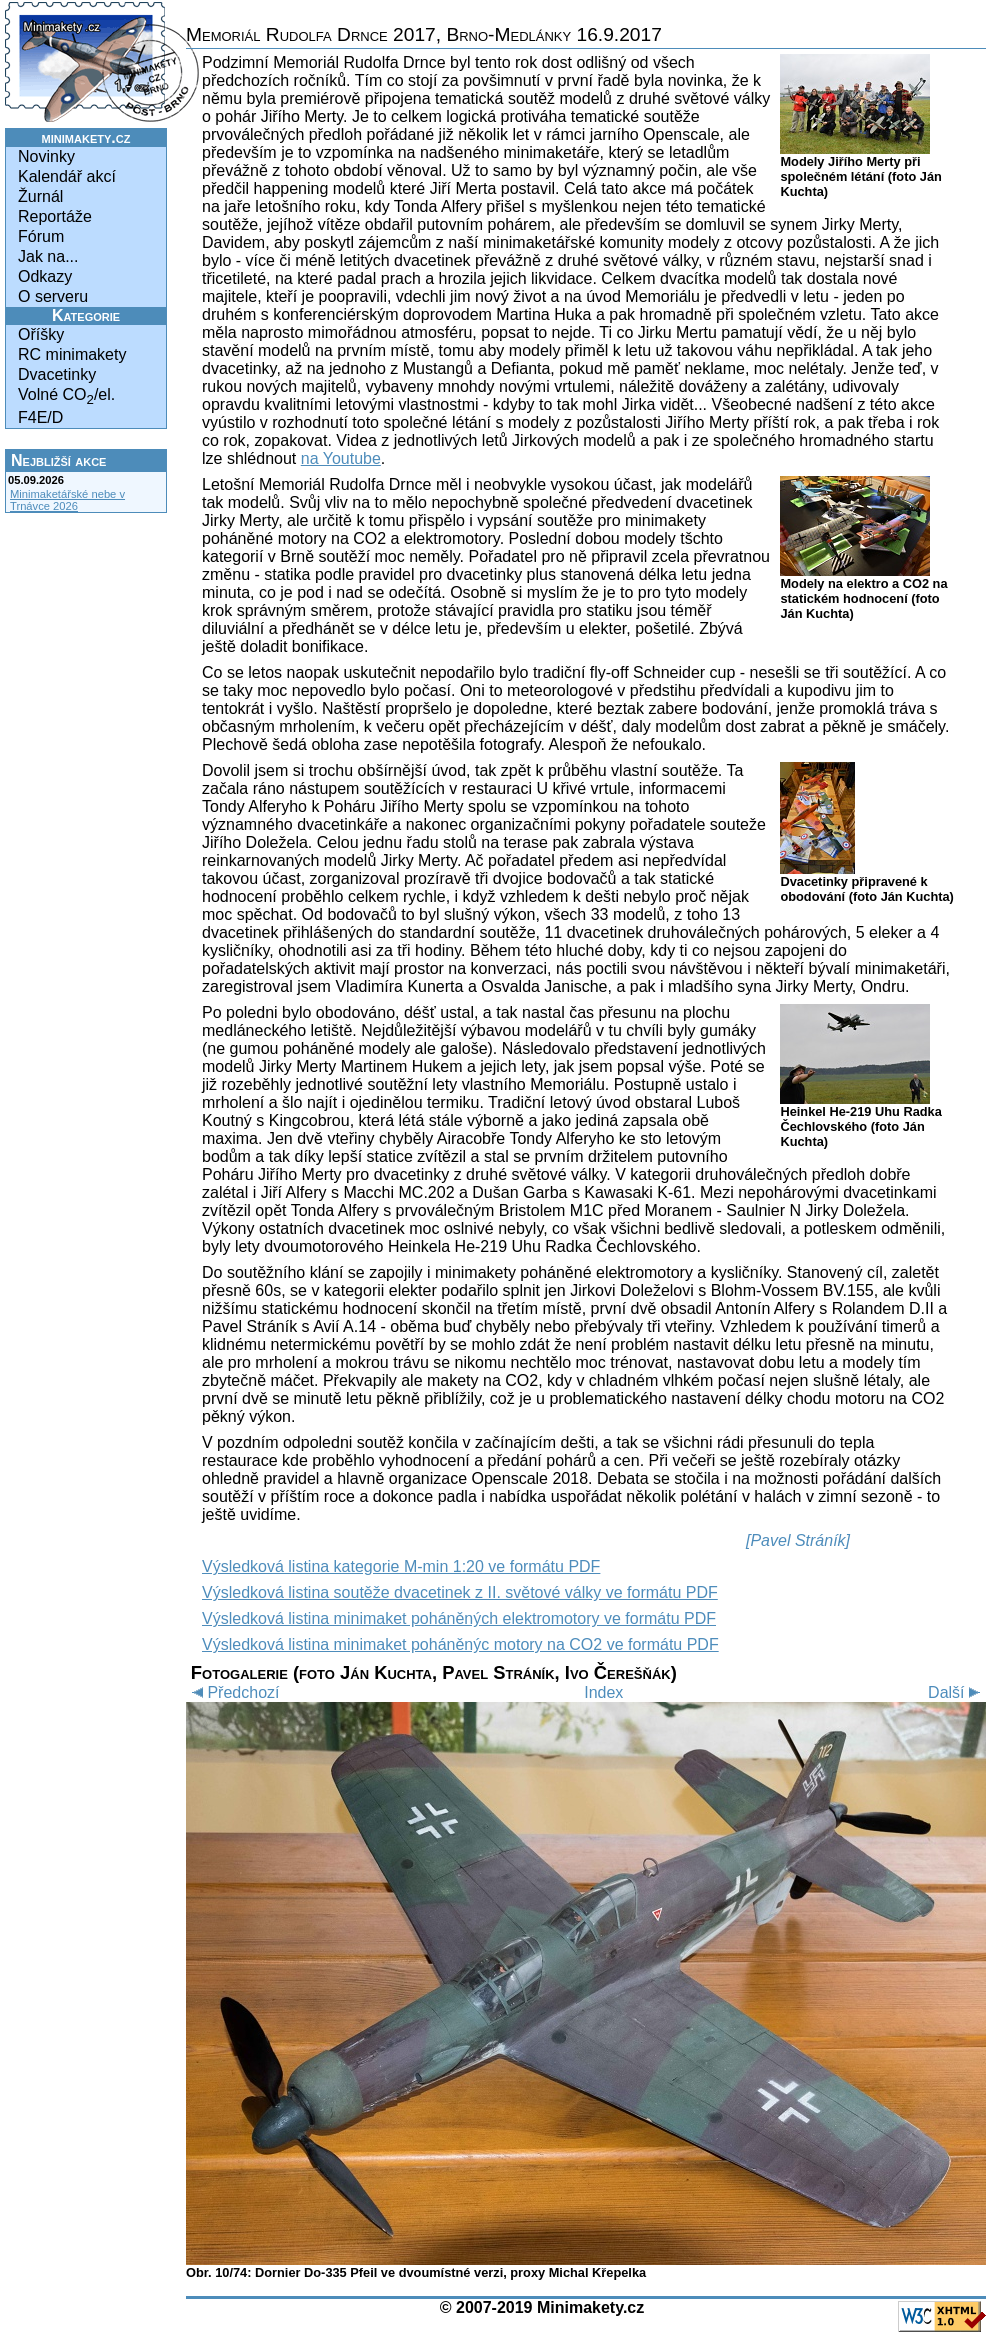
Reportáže (55, 216)
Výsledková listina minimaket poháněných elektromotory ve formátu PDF (459, 1618)
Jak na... (48, 256)
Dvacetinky (57, 374)
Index (603, 1692)
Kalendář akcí (67, 176)
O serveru (53, 296)
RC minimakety (72, 354)
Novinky (46, 156)
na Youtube (341, 458)
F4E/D (40, 417)
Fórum (41, 236)
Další (957, 1692)
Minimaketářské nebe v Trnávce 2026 (67, 500)
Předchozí (232, 1692)
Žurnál (40, 196)
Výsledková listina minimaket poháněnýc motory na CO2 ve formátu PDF (460, 1644)
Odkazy (45, 276)
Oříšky (41, 334)
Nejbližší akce (58, 460)
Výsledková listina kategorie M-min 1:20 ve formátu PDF (401, 1566)
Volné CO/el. (66, 396)
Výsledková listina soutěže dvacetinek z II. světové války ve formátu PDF (460, 1592)
